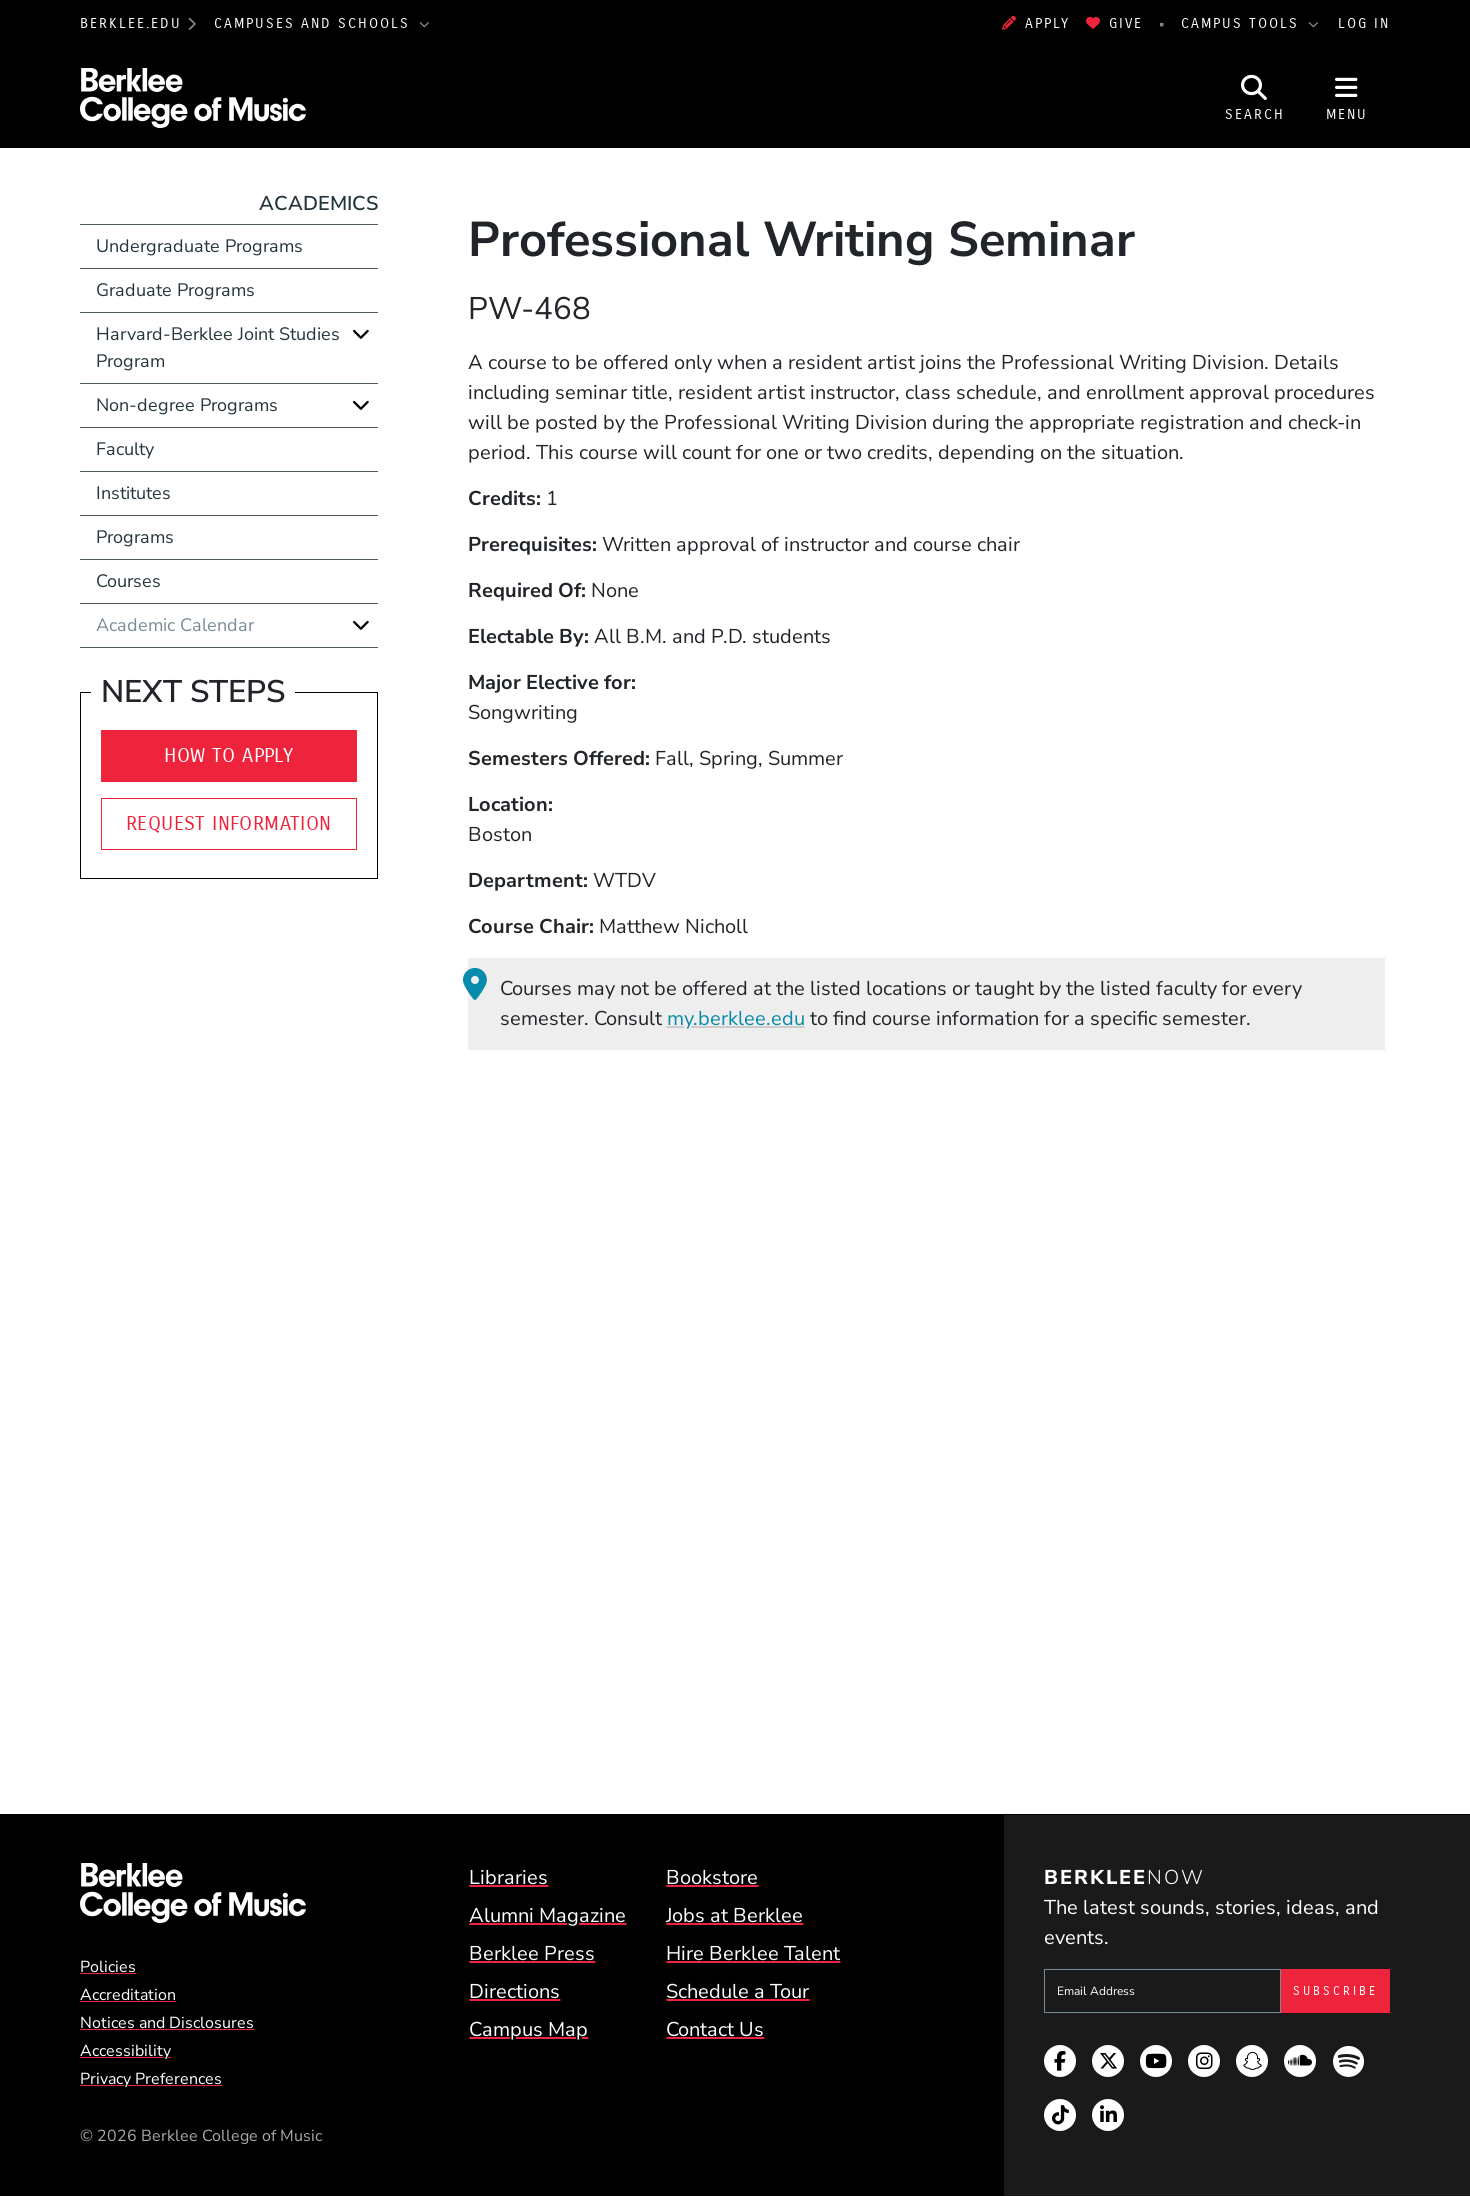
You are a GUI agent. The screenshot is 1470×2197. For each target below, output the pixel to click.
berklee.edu (131, 23)
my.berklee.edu (736, 1018)
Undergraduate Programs (199, 246)
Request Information (229, 823)
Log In (1364, 23)
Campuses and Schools (315, 23)
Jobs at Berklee (734, 1915)
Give (1114, 23)
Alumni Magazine (547, 1915)
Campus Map (528, 2029)
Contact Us (715, 2029)
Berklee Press (532, 1953)
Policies (108, 1967)
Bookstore (712, 1877)
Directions (514, 1991)
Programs (135, 537)
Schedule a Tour (737, 1991)
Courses (128, 581)
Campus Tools (1243, 23)
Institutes (133, 493)
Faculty (125, 449)
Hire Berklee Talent (753, 1953)
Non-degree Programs (187, 405)
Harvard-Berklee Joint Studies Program (218, 347)
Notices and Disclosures (167, 2023)
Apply (1036, 23)
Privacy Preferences (151, 2079)
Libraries (508, 1877)
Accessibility (125, 2051)
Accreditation (128, 1995)
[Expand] (361, 334)
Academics (318, 203)
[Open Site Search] (1255, 98)
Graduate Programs (175, 290)
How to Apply (228, 755)
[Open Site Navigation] (1347, 98)
